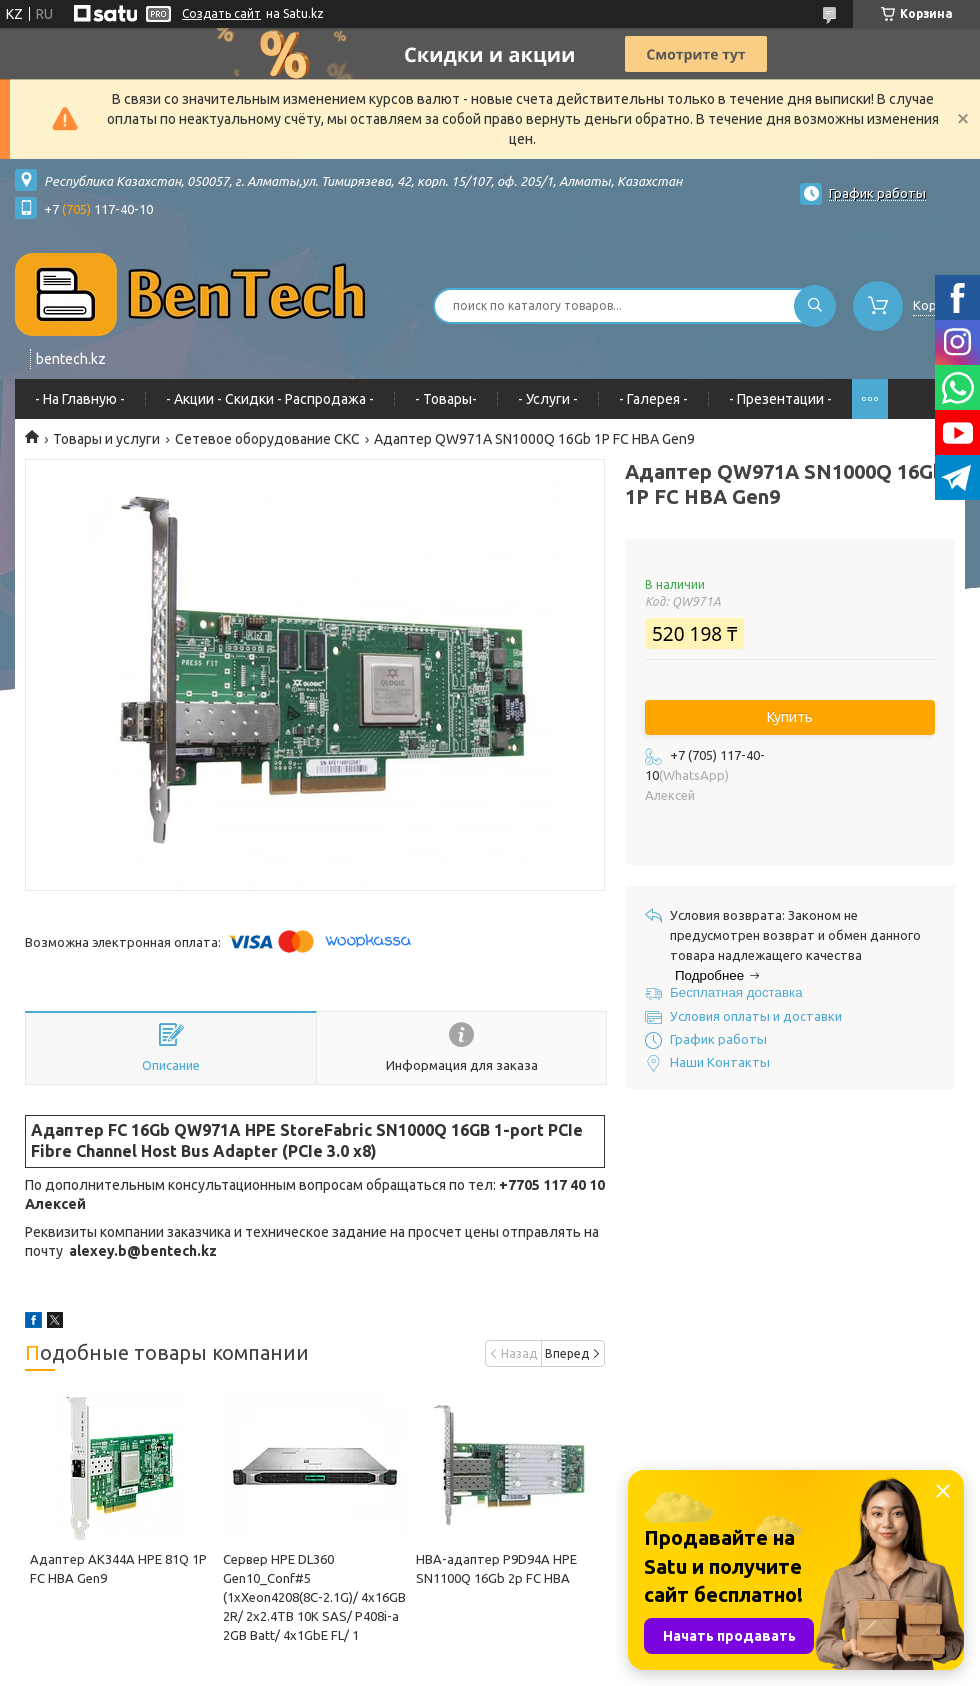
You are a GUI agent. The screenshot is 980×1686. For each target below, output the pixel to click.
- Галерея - (653, 399)
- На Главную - (80, 399)
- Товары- (446, 399)
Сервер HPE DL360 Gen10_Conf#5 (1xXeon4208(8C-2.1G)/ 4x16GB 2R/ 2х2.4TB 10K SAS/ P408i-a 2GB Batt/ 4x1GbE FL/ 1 (314, 1597)
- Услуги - (548, 399)
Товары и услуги (106, 439)
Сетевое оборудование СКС (267, 439)
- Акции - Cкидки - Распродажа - (270, 399)
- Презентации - (780, 399)
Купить (790, 717)
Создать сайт (221, 13)
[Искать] (815, 306)
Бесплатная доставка (736, 992)
